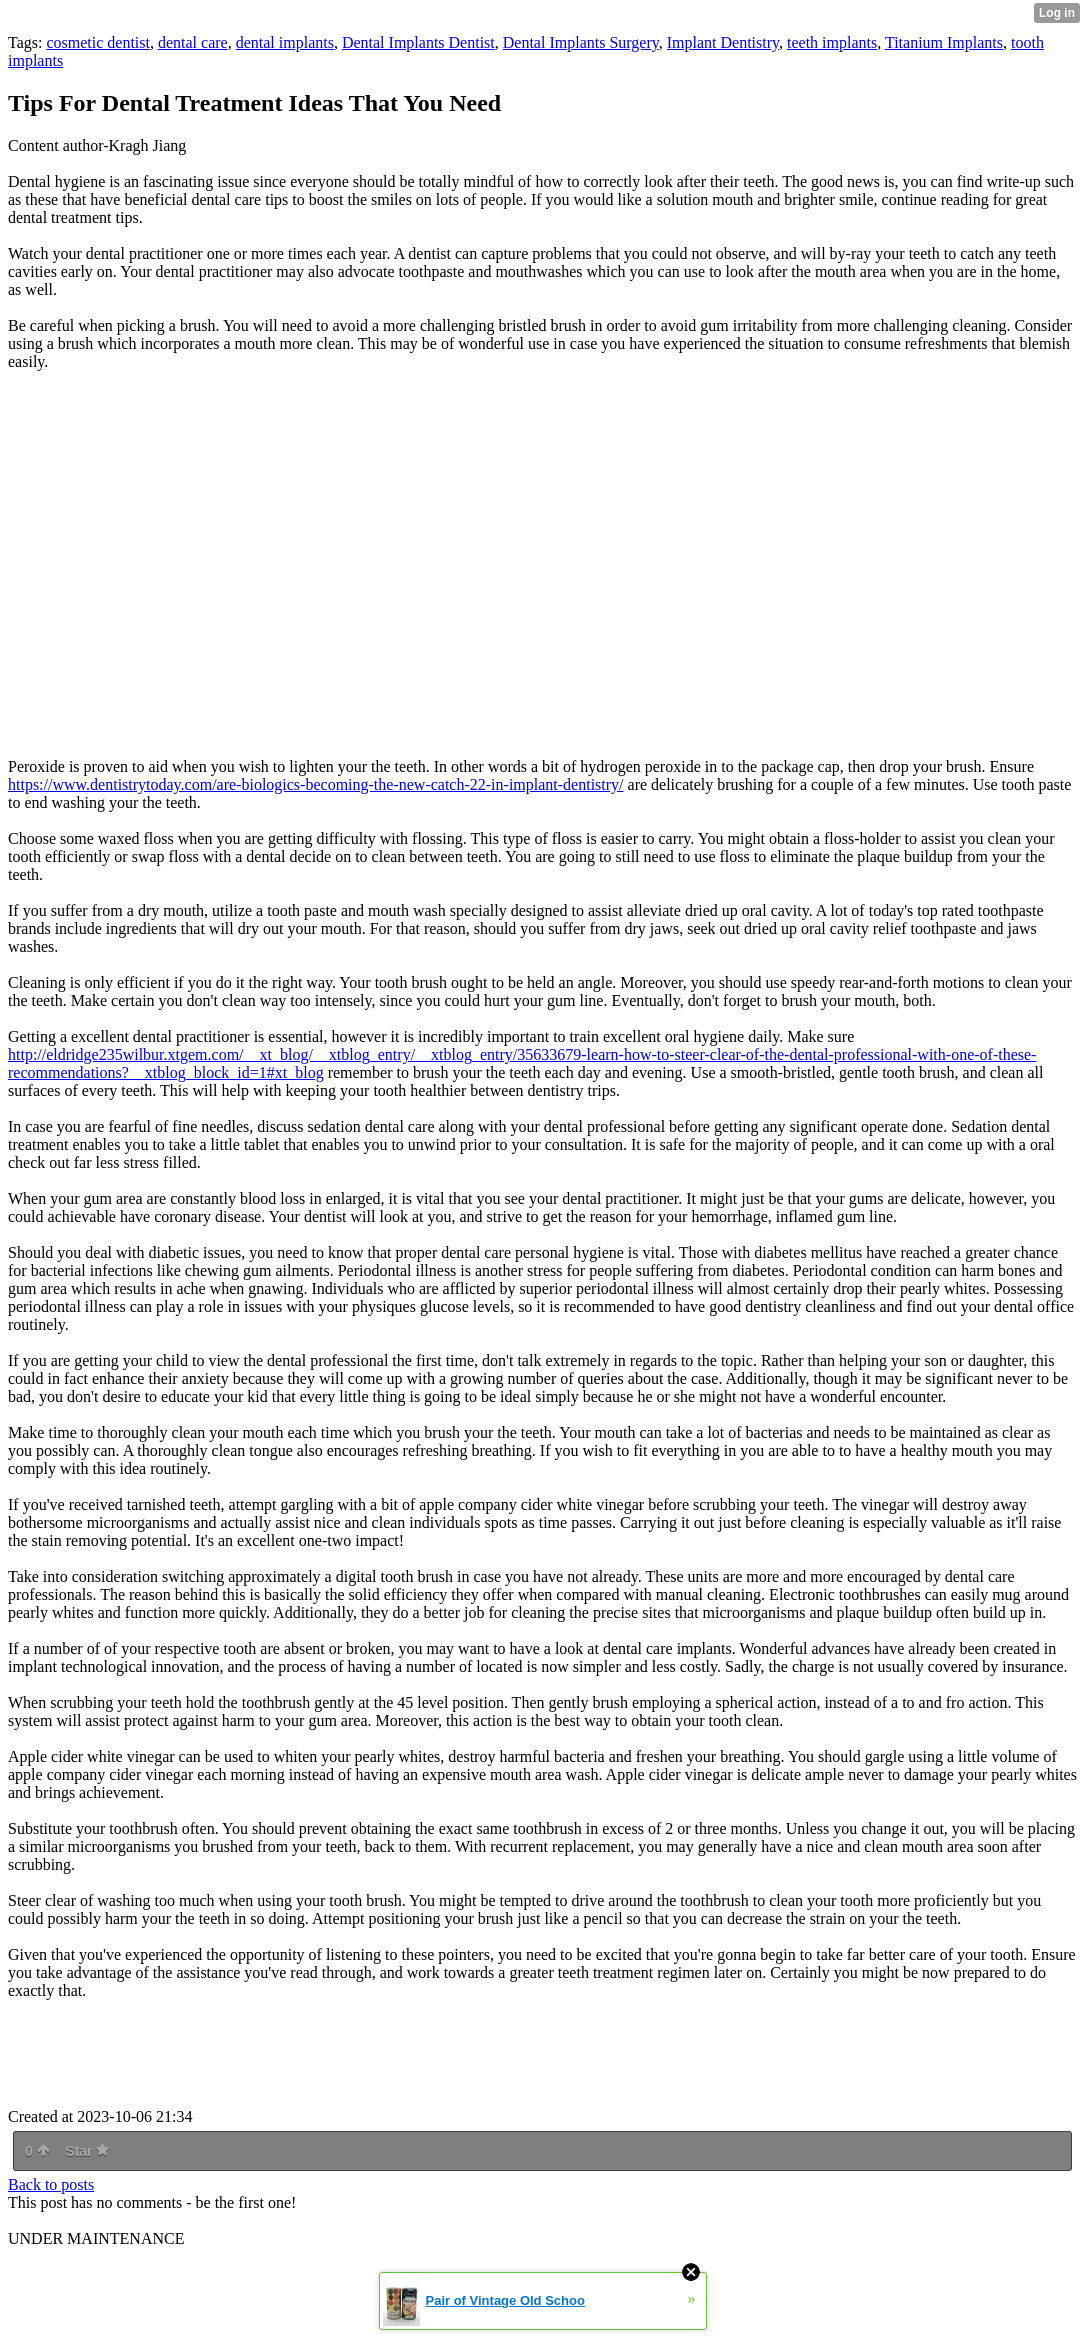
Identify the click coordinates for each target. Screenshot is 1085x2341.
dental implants (285, 42)
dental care (193, 42)
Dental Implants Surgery (581, 42)
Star (87, 2151)
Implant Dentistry (723, 42)
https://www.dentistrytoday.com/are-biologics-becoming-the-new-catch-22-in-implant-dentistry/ (316, 784)
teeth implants (832, 42)
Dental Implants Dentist (418, 42)
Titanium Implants (944, 42)
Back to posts (51, 2184)
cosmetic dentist (98, 42)
